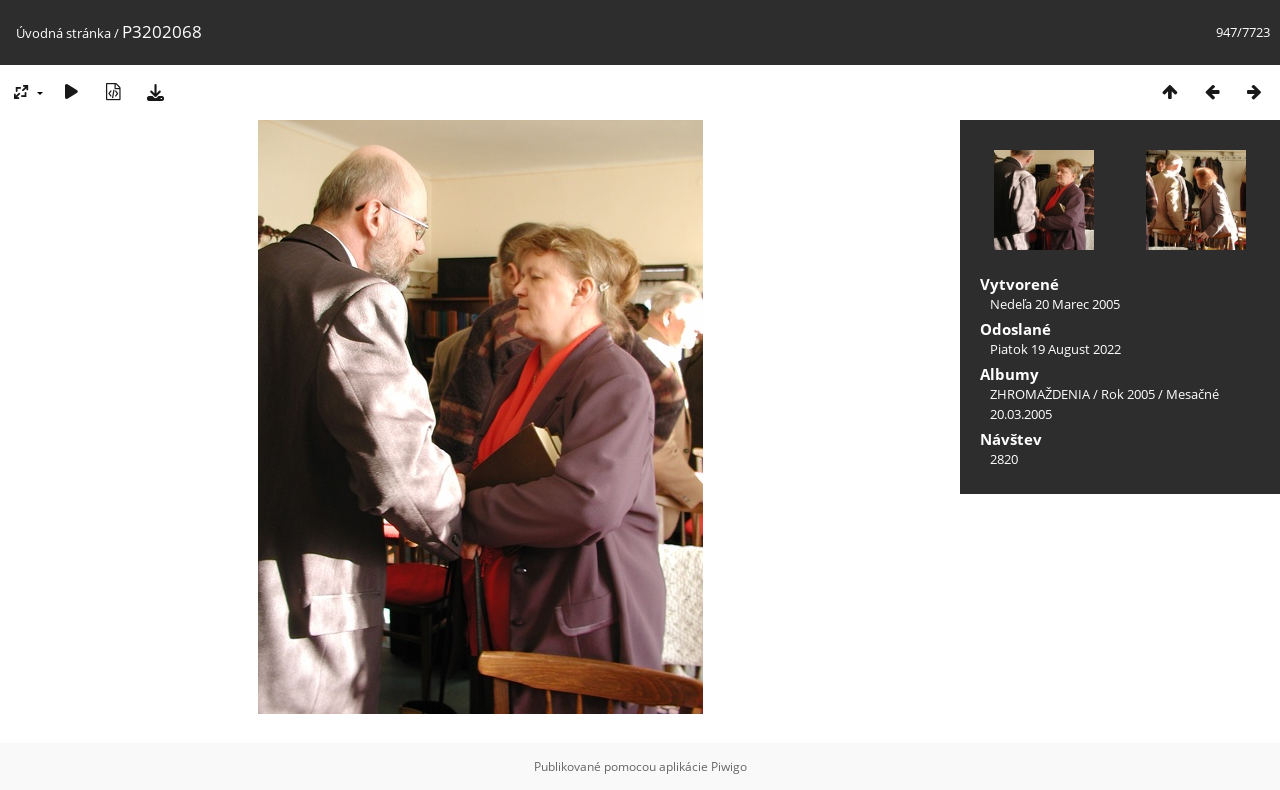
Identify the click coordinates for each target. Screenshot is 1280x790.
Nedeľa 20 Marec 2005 (1055, 304)
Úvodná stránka (63, 33)
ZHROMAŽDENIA (1040, 394)
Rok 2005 (1128, 394)
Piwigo (729, 766)
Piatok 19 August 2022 (1055, 349)
